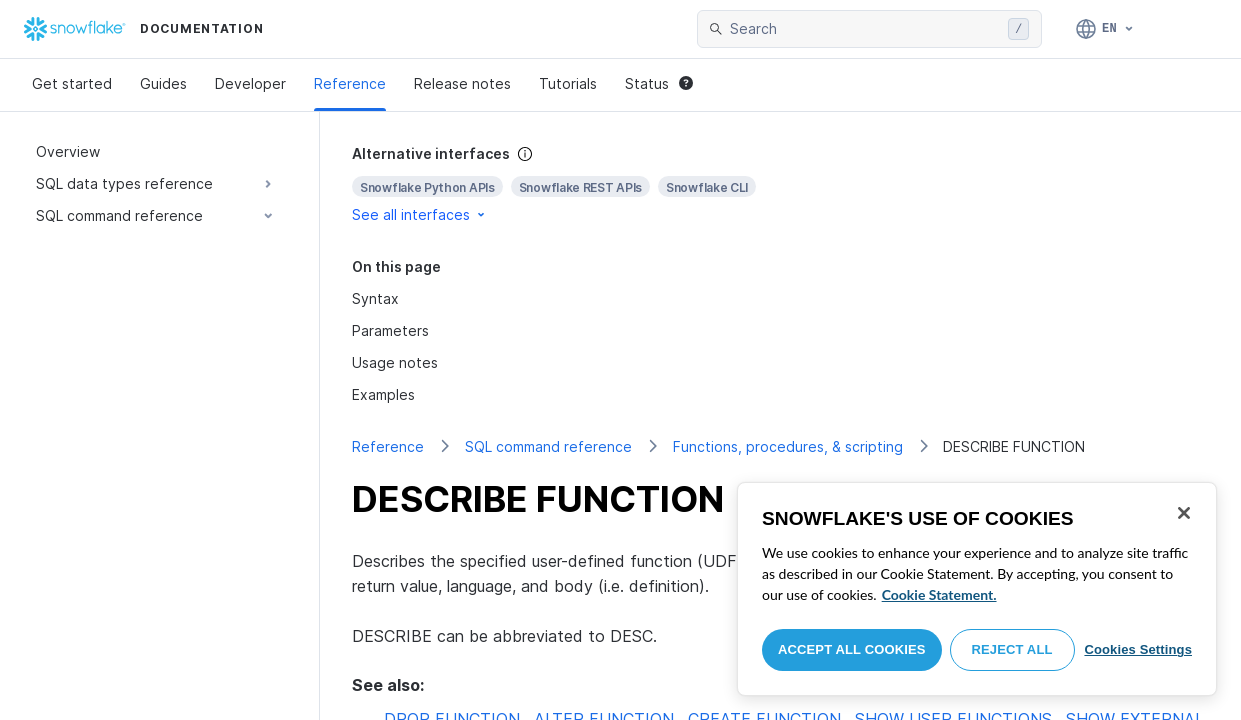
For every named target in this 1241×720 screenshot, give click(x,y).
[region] (977, 589)
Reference (350, 83)
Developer (250, 83)
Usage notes (395, 362)
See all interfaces (420, 214)
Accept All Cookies (852, 649)
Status (659, 83)
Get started (72, 83)
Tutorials (568, 83)
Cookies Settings (1138, 649)
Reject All (1012, 649)
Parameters (390, 330)
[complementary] (780, 184)
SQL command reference (548, 446)
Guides (163, 83)
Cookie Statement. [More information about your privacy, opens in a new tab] (939, 594)
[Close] (1184, 513)
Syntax (375, 298)
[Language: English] (1105, 29)
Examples (383, 394)
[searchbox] (865, 29)
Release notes (462, 83)
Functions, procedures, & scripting (788, 446)
